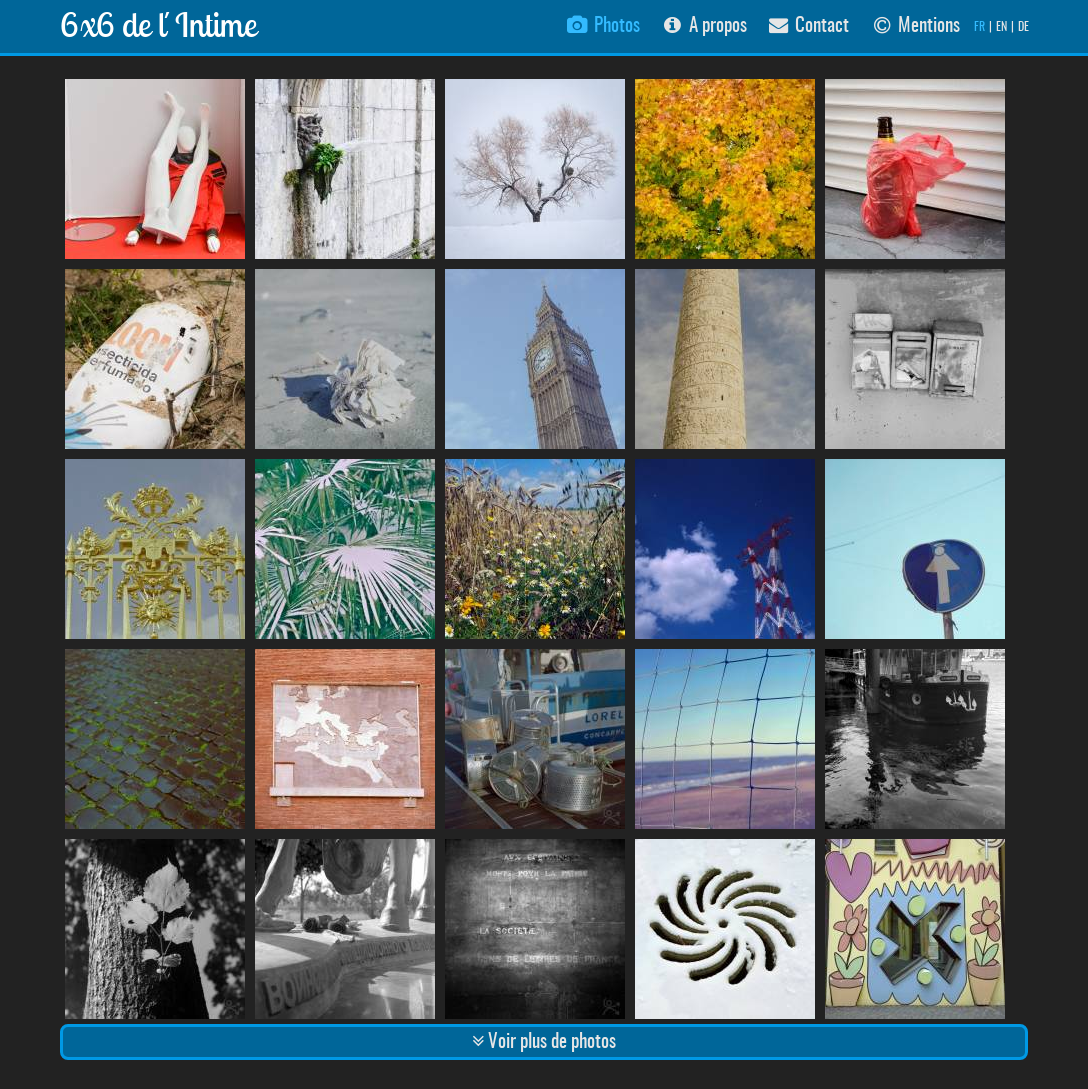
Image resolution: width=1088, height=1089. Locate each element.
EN (1001, 27)
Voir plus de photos (544, 1042)
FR (979, 27)
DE (1023, 27)
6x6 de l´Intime (158, 24)
